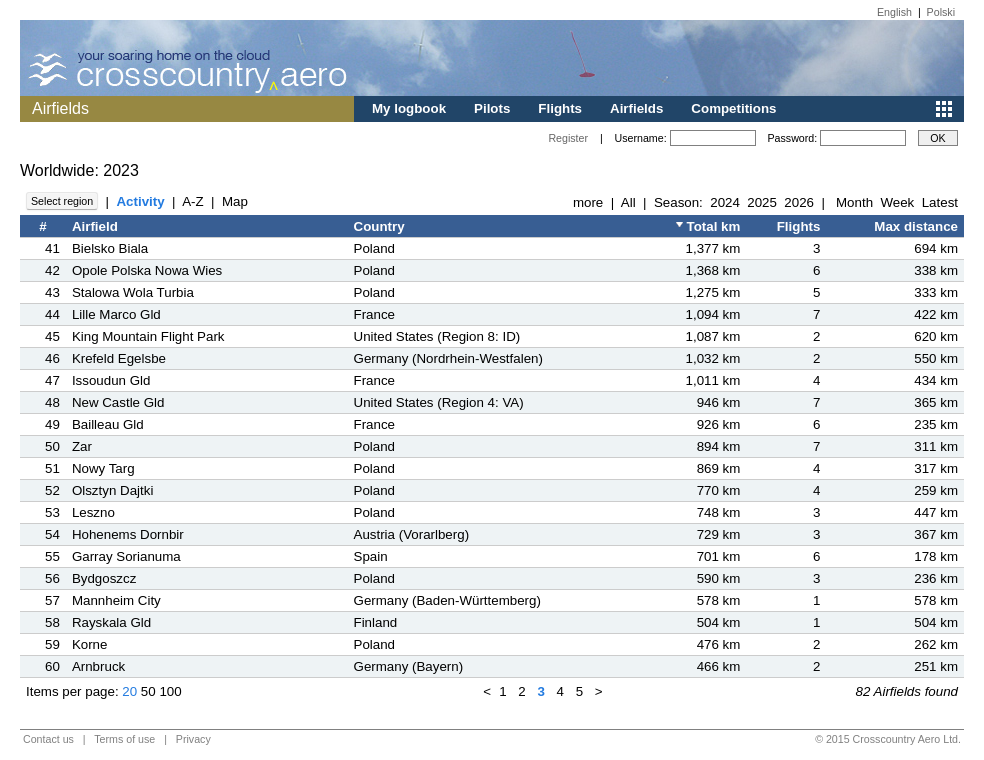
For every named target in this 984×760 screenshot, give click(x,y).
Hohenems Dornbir (128, 534)
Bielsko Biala (110, 248)
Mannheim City (116, 600)
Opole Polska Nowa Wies (147, 270)
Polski (941, 12)
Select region (62, 201)
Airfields (636, 108)
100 (170, 691)
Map (235, 201)
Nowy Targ (103, 468)
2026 (799, 202)
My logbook (409, 108)
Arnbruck (98, 666)
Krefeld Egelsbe (119, 358)
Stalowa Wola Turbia (133, 292)
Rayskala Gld (111, 622)
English (894, 12)
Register (568, 138)
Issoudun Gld (111, 380)
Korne (90, 644)
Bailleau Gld (108, 424)
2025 (762, 202)
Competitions (733, 108)
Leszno (93, 512)
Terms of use (124, 739)
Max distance (916, 226)
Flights (560, 108)
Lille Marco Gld (116, 314)
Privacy (193, 739)
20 (129, 691)
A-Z (192, 201)
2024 (725, 202)
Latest (940, 202)
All (628, 202)
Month (854, 202)
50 (148, 691)
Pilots (492, 108)
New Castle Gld (118, 402)
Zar (82, 446)
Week (897, 202)
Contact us (48, 739)
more (588, 202)
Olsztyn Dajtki (112, 490)
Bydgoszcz (104, 578)
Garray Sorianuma (126, 556)
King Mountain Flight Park (148, 336)
